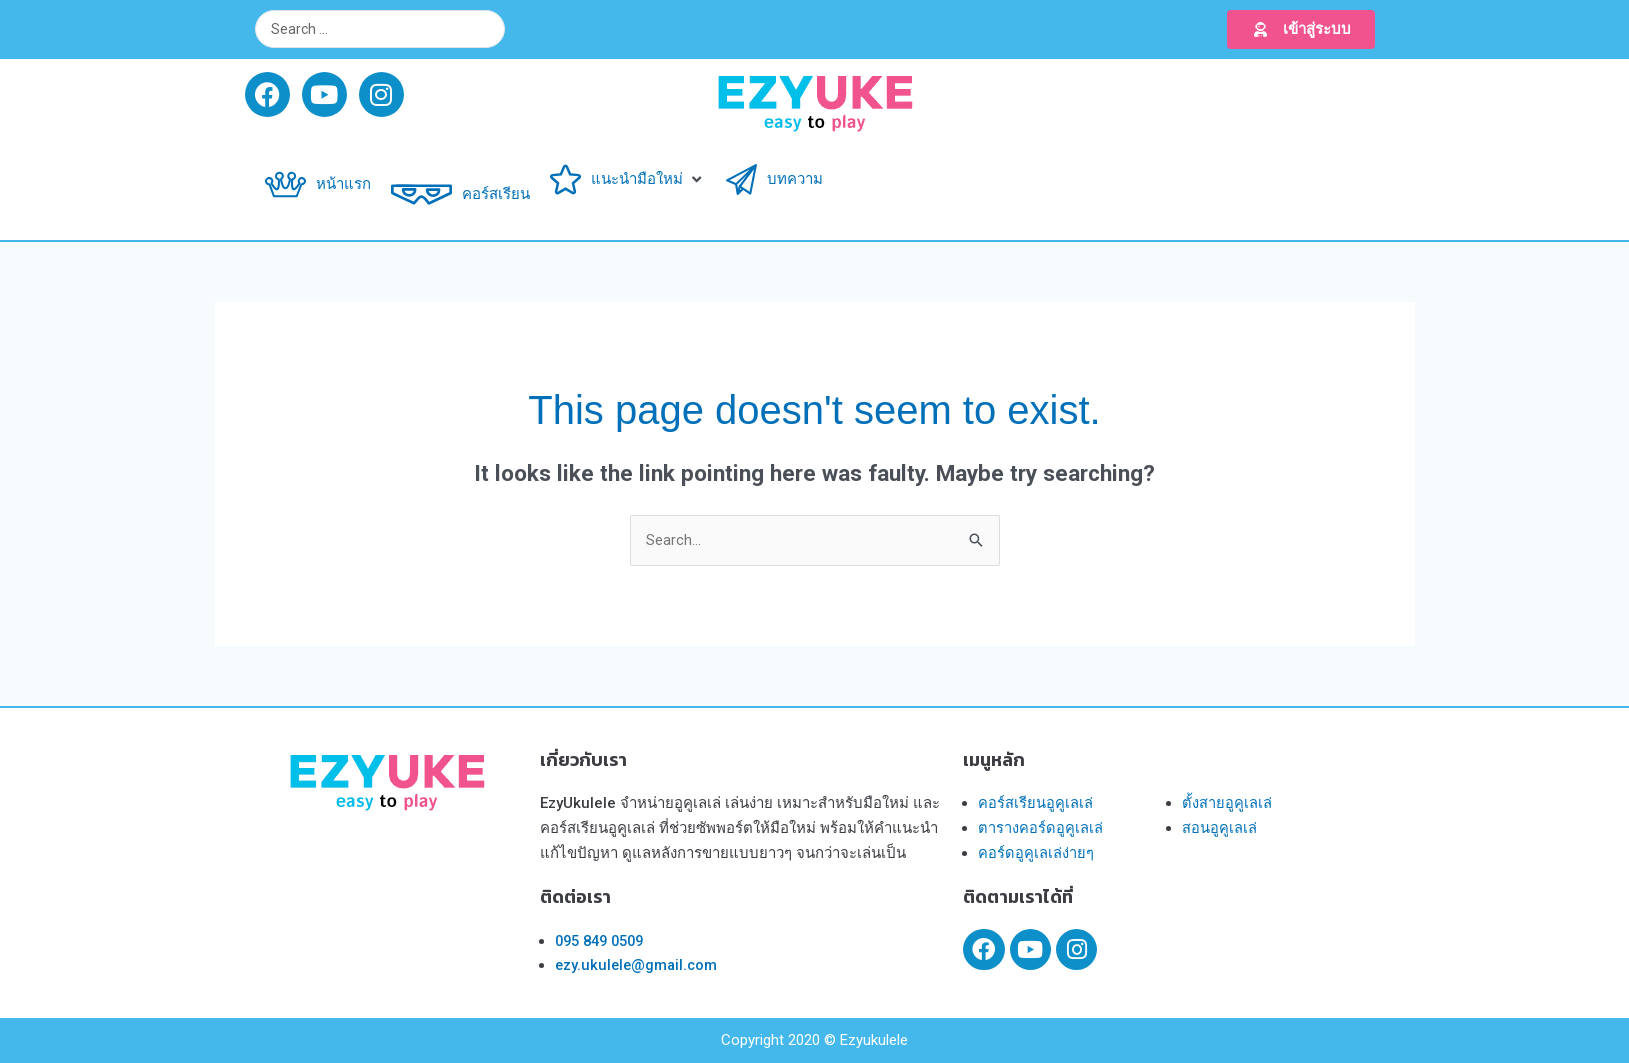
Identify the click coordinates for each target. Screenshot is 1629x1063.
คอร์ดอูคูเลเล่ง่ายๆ (1036, 853)
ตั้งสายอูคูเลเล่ (1227, 804)
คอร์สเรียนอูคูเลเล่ (1035, 804)
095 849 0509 (604, 941)
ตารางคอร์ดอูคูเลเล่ (1040, 828)
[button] (1301, 29)
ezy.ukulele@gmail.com (638, 966)
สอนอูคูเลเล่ (1219, 828)
